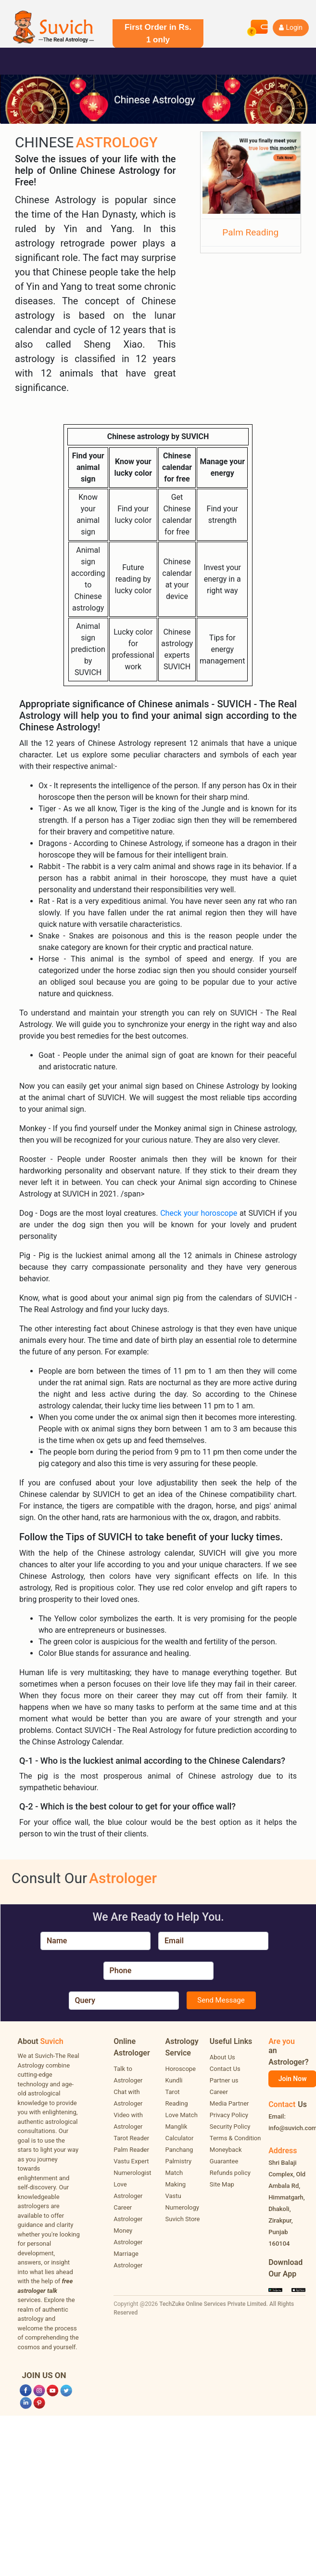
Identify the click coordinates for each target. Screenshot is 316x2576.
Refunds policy (230, 2172)
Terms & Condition (235, 2138)
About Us (222, 2057)
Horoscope (180, 2068)
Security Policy (230, 2126)
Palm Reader (131, 2149)
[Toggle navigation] (21, 61)
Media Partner (229, 2103)
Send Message (220, 2000)
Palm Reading (250, 232)
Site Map (222, 2184)
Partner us (224, 2080)
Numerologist (132, 2172)
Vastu (173, 2195)
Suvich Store (182, 2219)
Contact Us (225, 2068)
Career (219, 2091)
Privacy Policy (229, 2115)
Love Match (181, 2115)
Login (291, 27)
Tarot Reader (131, 2138)
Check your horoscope (200, 1213)
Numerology (182, 2207)
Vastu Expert (131, 2161)
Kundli (174, 2080)
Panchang (179, 2149)
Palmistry (178, 2161)
